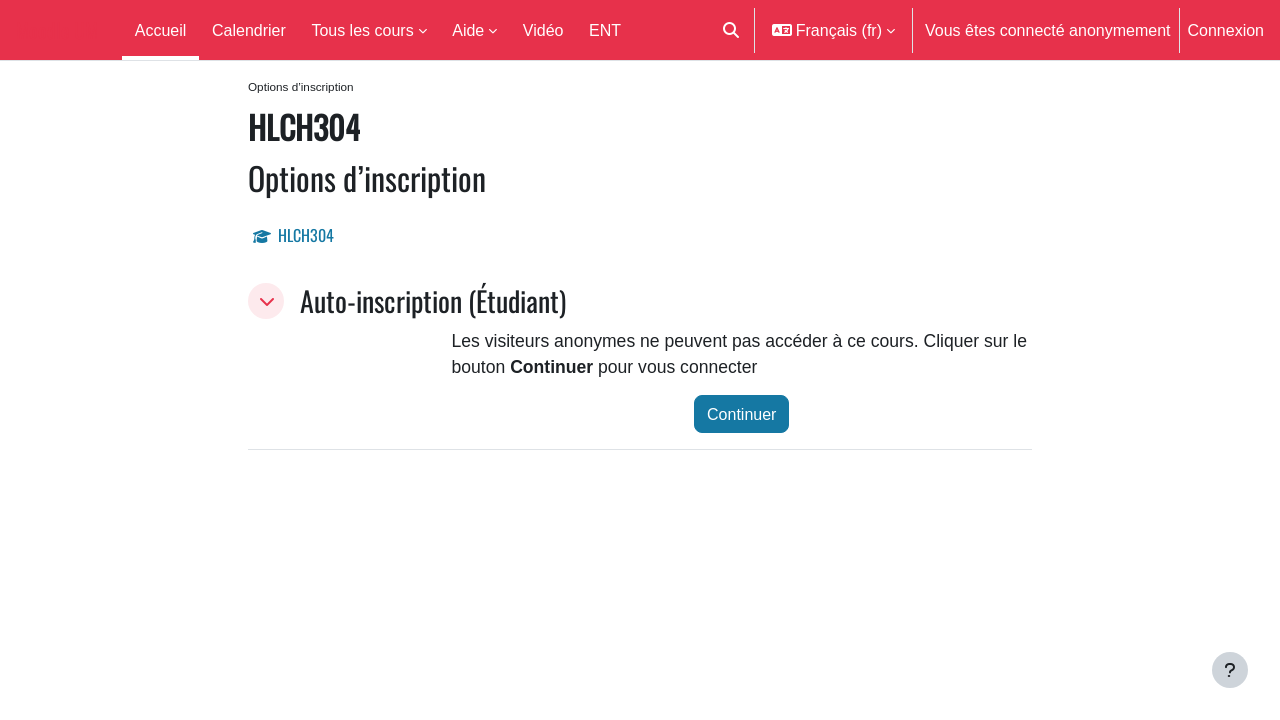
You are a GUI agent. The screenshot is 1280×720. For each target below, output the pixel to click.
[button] (731, 30)
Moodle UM (57, 30)
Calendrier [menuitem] (249, 30)
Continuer (741, 421)
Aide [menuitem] (468, 30)
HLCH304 (306, 237)
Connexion (1226, 30)
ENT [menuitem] (605, 30)
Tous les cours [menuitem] (362, 30)
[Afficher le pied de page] (1230, 670)
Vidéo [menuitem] (543, 30)
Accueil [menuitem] (161, 30)
